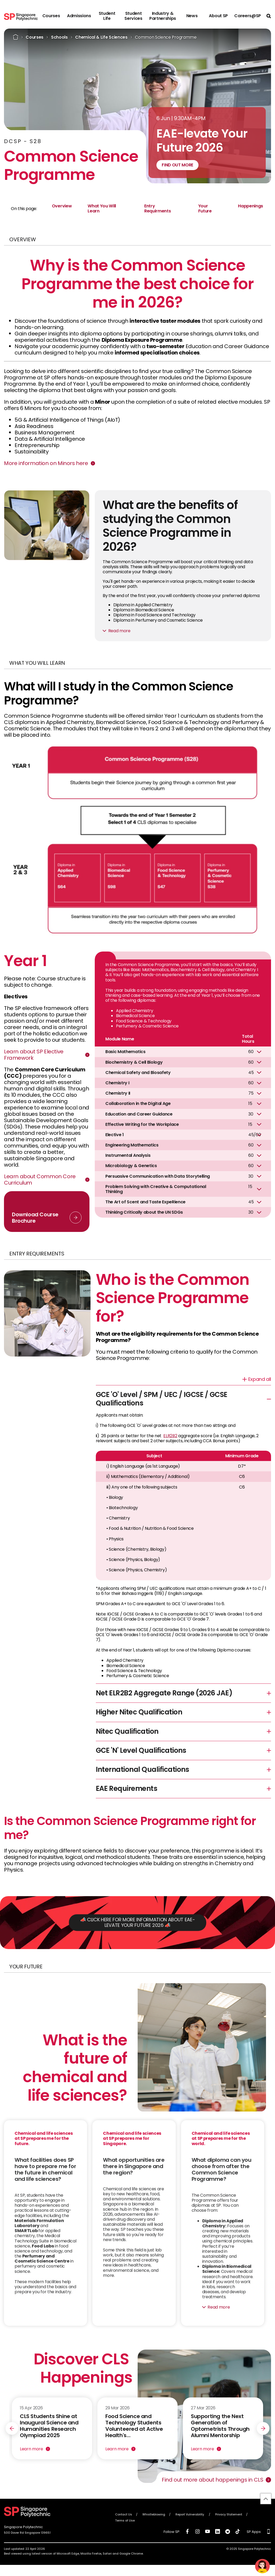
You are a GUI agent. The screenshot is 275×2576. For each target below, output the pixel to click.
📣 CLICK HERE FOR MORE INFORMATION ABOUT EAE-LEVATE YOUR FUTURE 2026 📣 (137, 1925)
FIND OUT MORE (177, 165)
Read (113, 630)
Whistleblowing (153, 2517)
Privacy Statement (228, 2517)
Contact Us (123, 2517)
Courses (51, 16)
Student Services (133, 15)
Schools (59, 37)
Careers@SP (247, 16)
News (192, 16)
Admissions (79, 16)
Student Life (107, 15)
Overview (62, 206)
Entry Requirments (157, 208)
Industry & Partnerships (162, 15)
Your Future (205, 208)
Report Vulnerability (190, 2517)
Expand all (259, 1379)
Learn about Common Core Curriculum (40, 1179)
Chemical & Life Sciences (101, 37)
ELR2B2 (170, 1436)
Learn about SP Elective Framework (34, 1054)
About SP (218, 16)
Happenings (250, 206)
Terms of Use (125, 2524)
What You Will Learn (102, 208)
